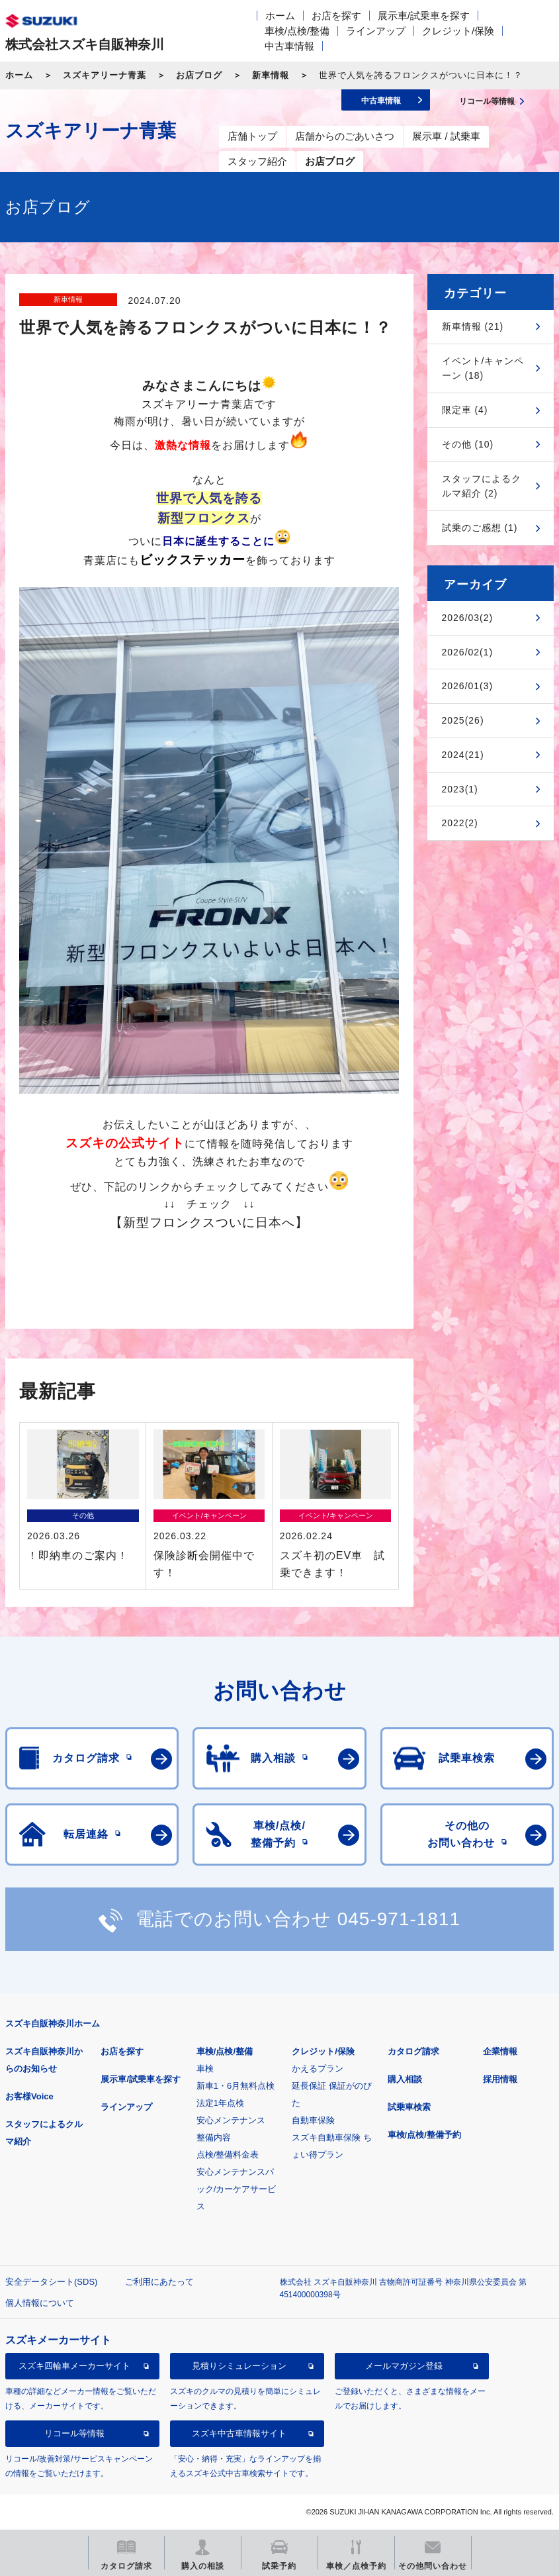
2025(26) (463, 720)
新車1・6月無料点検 (235, 2086)
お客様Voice (29, 2096)
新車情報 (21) (473, 326)
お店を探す (336, 16)
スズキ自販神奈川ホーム (52, 2023)
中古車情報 (289, 46)
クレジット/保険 (458, 31)
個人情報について (39, 2303)
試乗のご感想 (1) (480, 527)
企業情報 (500, 2051)
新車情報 (270, 75)
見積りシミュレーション (239, 2366)
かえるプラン (317, 2069)
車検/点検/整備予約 (424, 2135)
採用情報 (500, 2079)
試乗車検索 (409, 2107)
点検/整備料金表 (227, 2155)
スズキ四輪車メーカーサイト (74, 2366)
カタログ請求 (413, 2051)
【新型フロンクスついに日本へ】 (209, 1222)
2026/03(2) (468, 617)
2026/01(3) (468, 686)
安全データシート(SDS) (51, 2282)
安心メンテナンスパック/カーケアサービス (236, 2189)
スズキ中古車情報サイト (239, 2433)
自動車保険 (313, 2120)
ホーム (280, 16)
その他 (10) (468, 444)
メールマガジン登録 (404, 2366)
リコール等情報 (74, 2433)
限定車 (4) (465, 410)
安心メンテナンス (230, 2120)
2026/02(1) (468, 652)
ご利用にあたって (159, 2282)
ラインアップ (376, 31)
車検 (205, 2069)
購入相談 (405, 2079)
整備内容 (213, 2137)
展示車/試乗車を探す (424, 16)
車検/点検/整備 (297, 31)
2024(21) (463, 754)
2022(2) (460, 823)
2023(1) (460, 789)
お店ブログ (199, 75)
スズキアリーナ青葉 (104, 75)
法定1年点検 (220, 2103)
